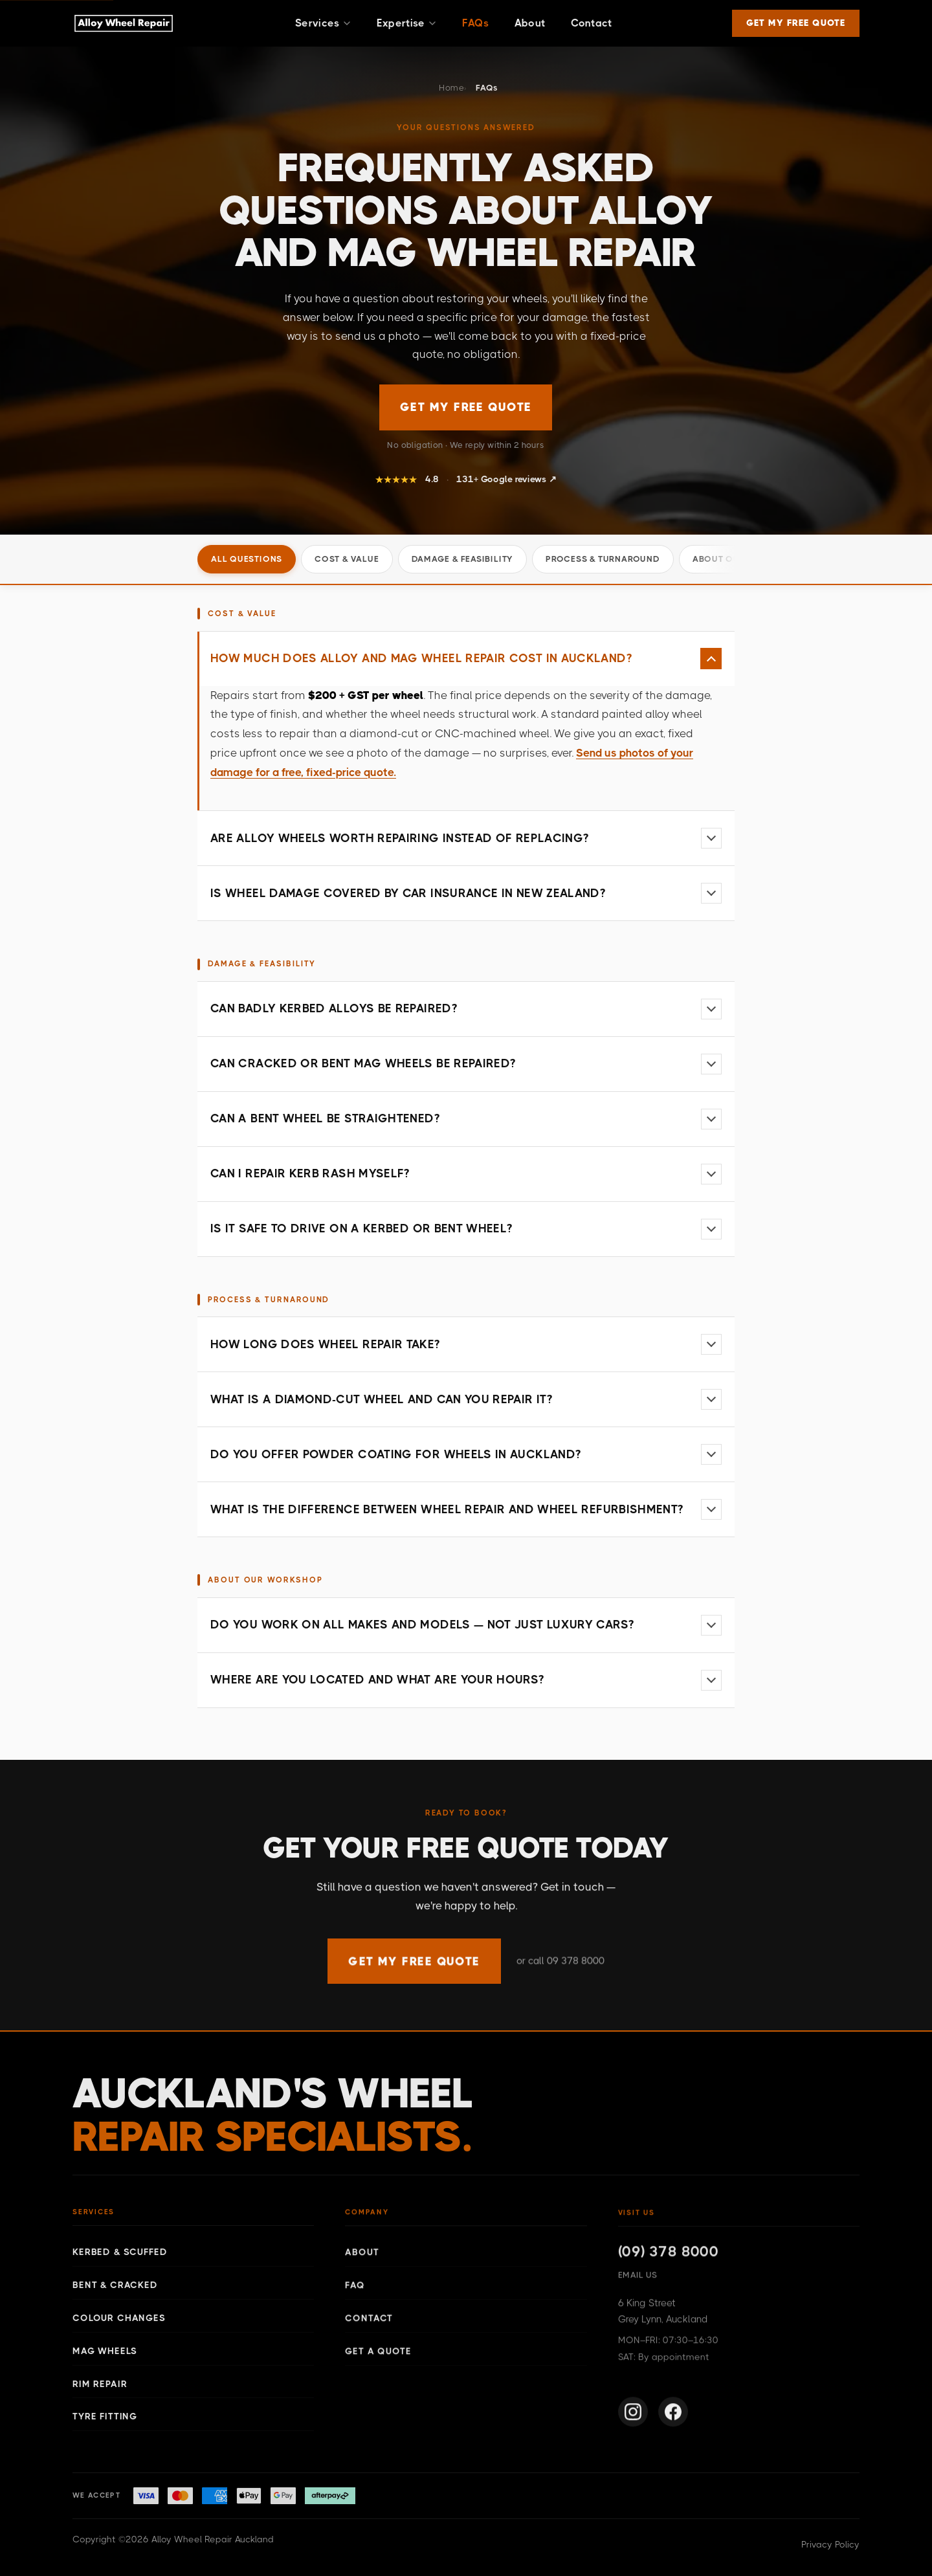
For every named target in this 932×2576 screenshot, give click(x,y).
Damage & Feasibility (463, 559)
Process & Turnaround (603, 559)
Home (451, 88)
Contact (591, 23)
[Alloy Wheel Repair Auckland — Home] (123, 23)
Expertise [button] (406, 23)
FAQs (475, 23)
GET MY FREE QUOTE (795, 22)
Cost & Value (347, 559)
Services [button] (323, 23)
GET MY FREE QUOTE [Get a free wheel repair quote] (465, 407)
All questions (246, 559)
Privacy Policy (830, 2544)
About (530, 23)
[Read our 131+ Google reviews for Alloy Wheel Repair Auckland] (466, 480)
